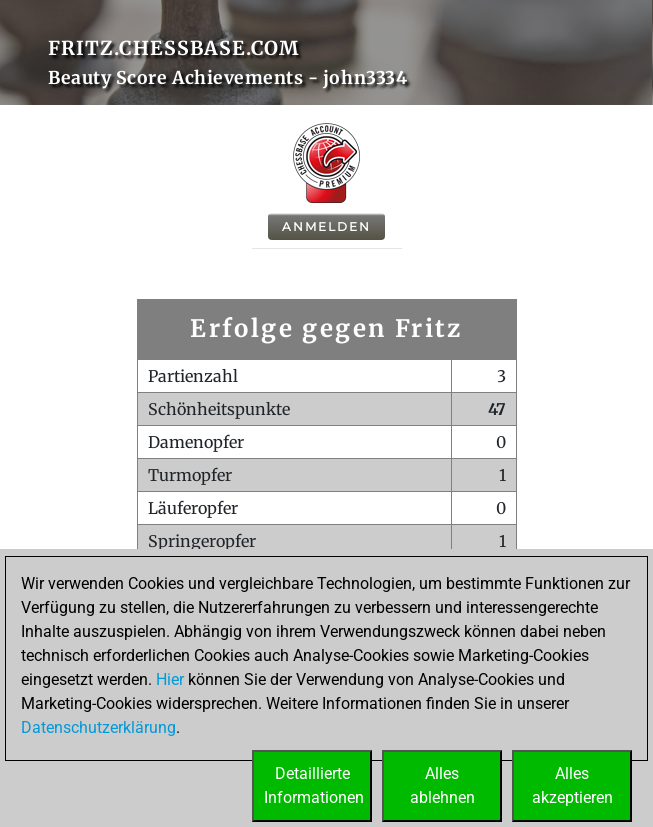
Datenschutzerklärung (98, 727)
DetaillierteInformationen (314, 785)
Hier (170, 679)
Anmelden (326, 226)
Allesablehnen (442, 785)
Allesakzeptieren (572, 785)
